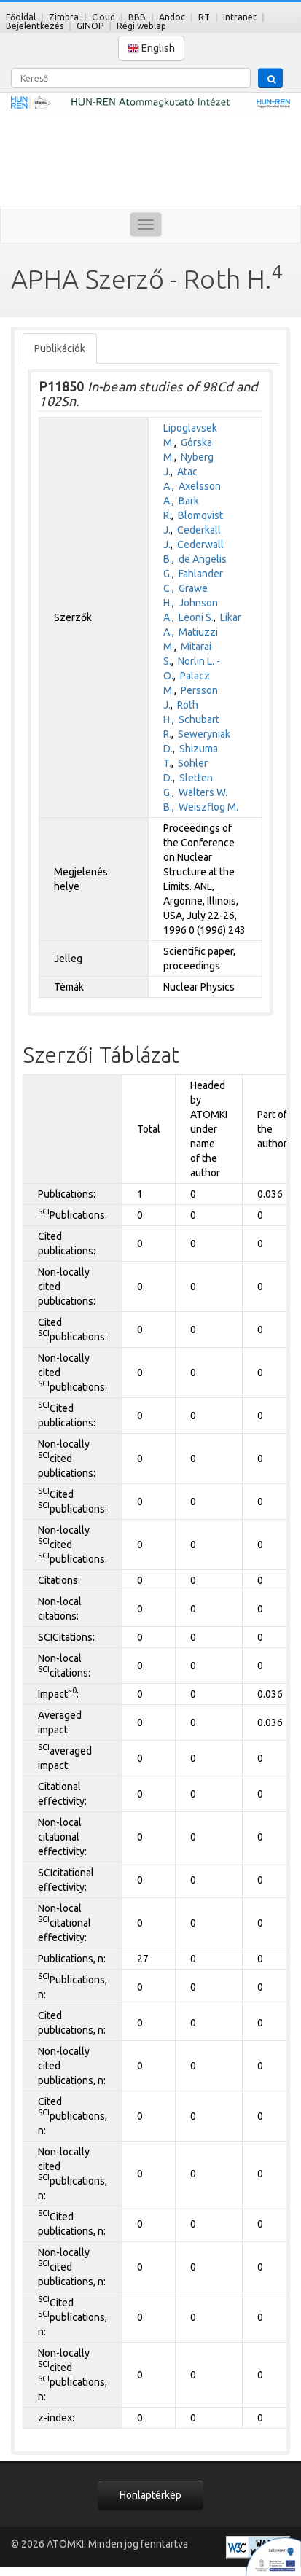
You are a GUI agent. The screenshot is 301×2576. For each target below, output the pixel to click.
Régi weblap (141, 26)
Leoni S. (196, 617)
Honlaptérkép (150, 2495)
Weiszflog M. (208, 807)
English (151, 48)
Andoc (172, 17)
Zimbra (64, 17)
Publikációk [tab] (59, 348)
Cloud (103, 17)
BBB (137, 17)
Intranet (240, 17)
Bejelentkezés (34, 26)
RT (204, 17)
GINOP (90, 26)
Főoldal (21, 17)
